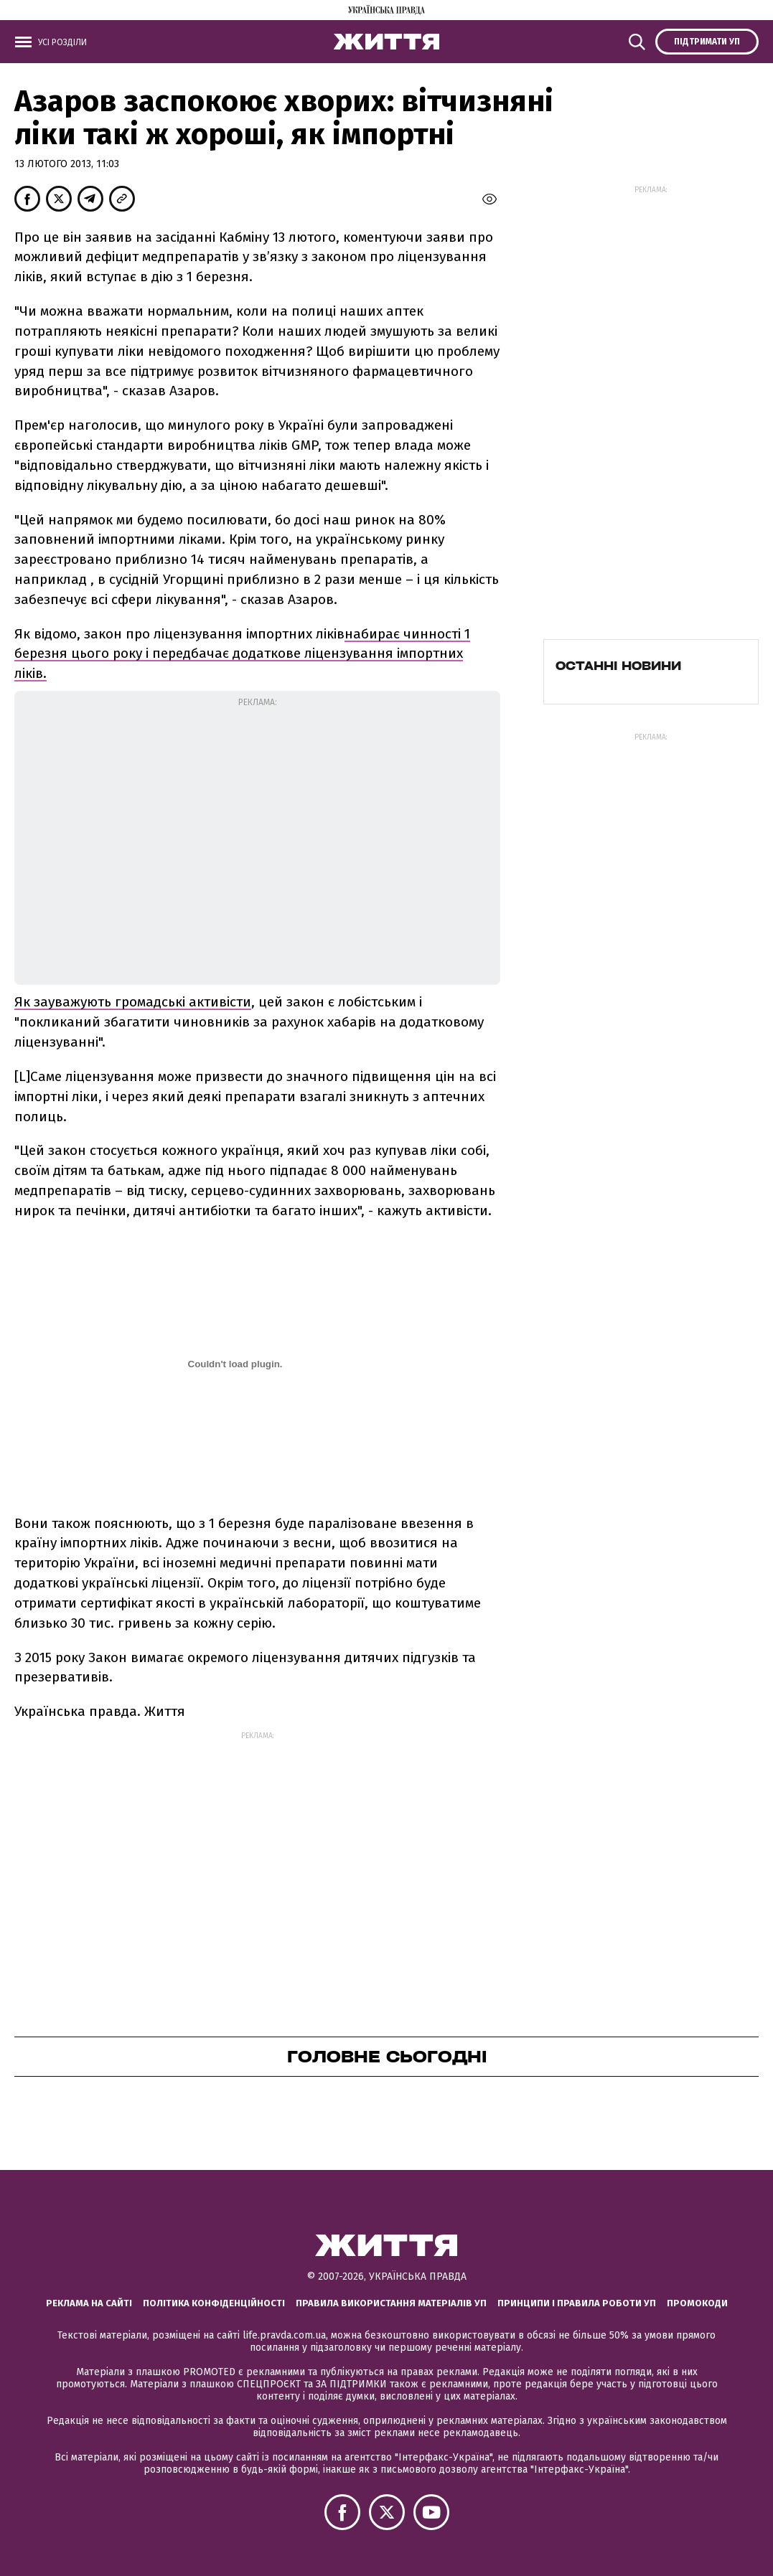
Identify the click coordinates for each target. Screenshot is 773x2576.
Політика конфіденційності (214, 2303)
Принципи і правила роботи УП (576, 2303)
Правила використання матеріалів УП (391, 2303)
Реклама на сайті (89, 2303)
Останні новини (618, 666)
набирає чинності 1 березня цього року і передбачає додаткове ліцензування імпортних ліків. (242, 654)
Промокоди (697, 2303)
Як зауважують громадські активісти (132, 1002)
